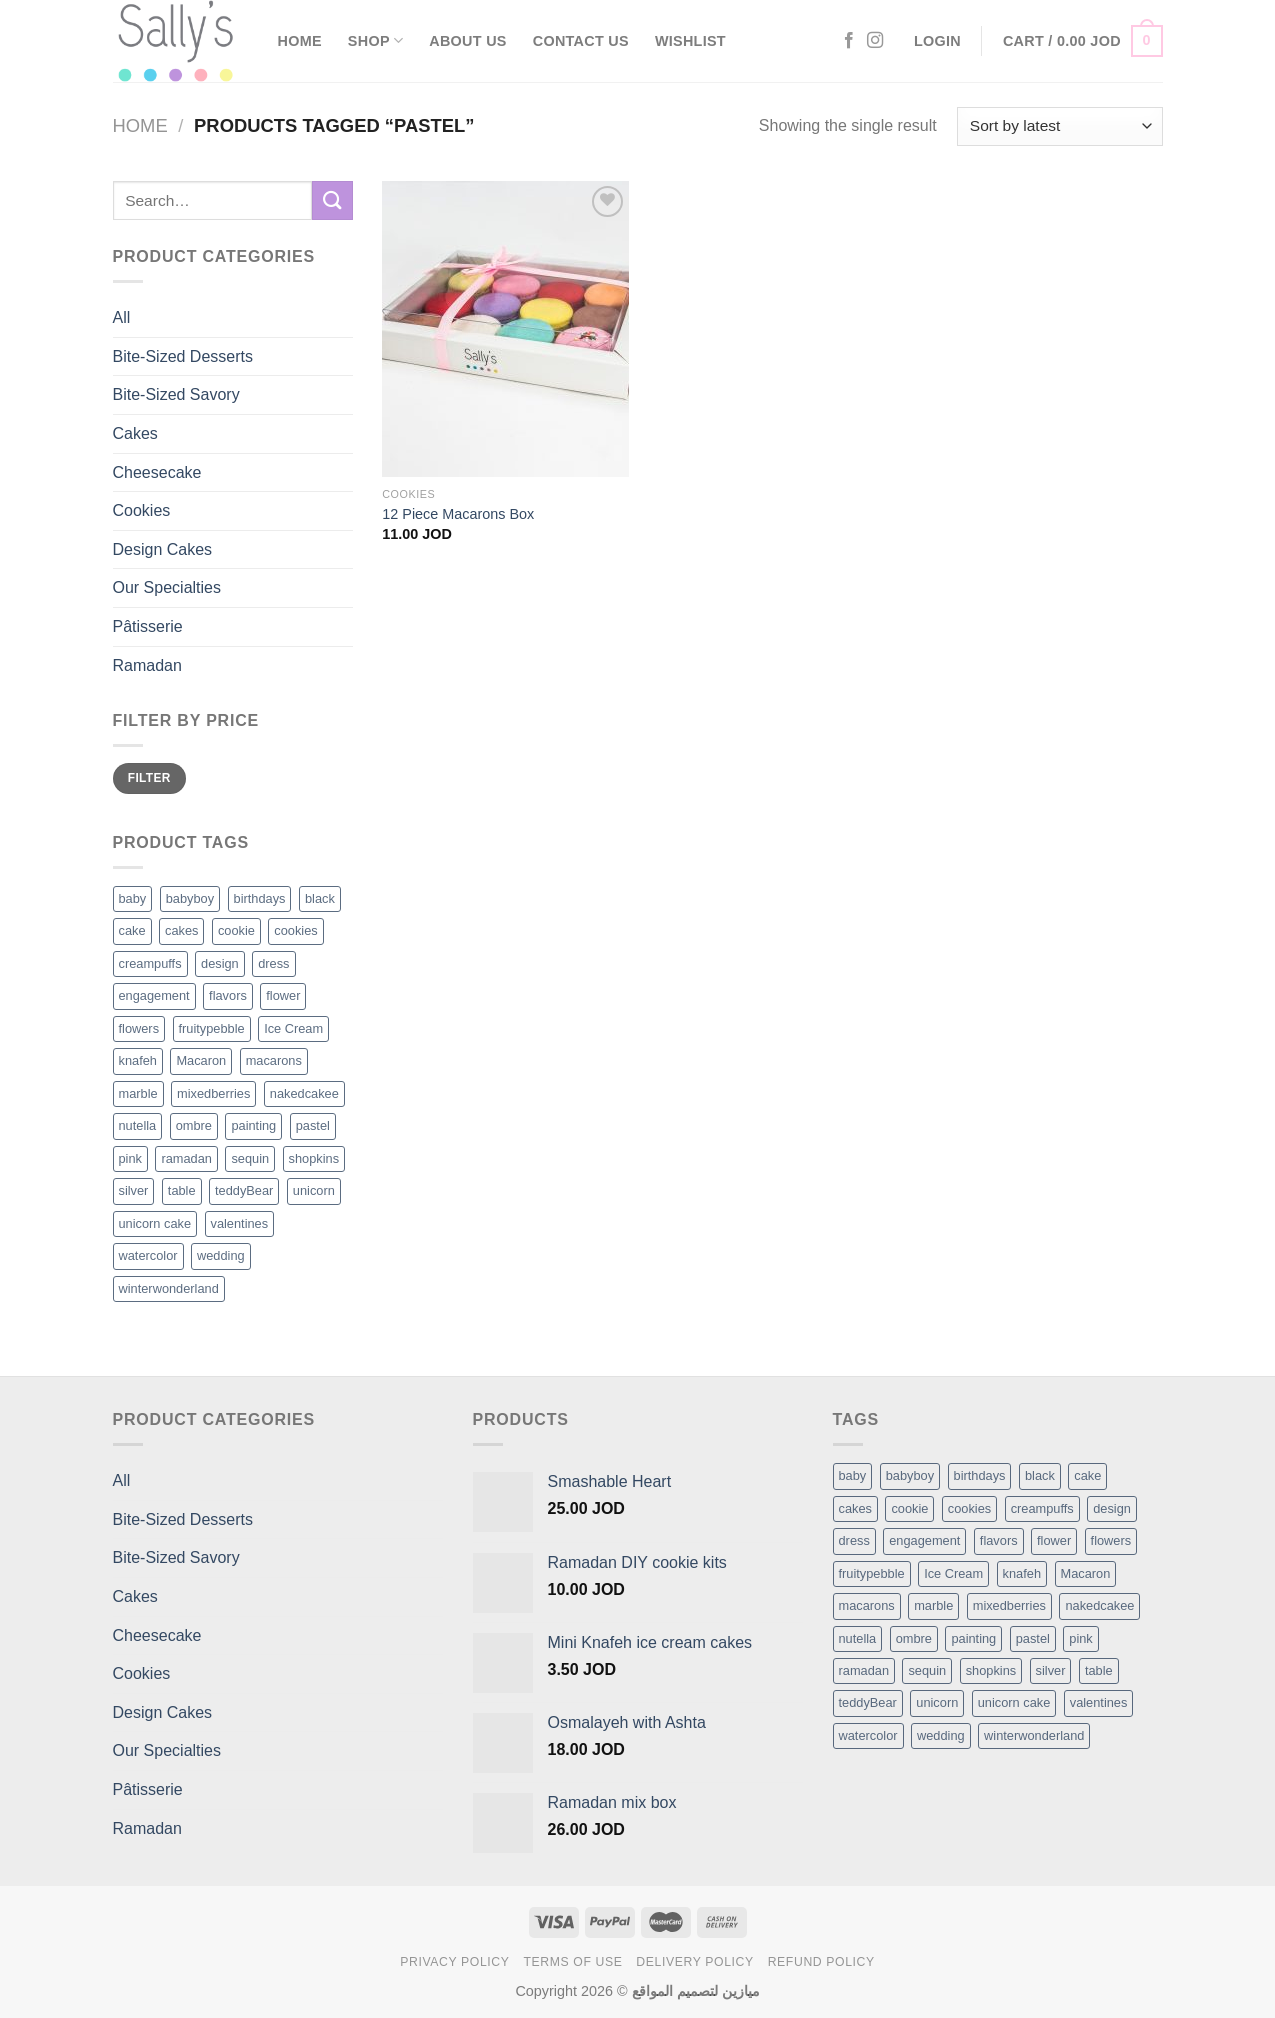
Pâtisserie (148, 626)
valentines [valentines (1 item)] (1099, 1702)
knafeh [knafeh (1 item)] (1022, 1573)
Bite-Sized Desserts (183, 356)
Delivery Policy (695, 1962)
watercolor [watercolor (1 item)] (868, 1735)
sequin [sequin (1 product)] (250, 1158)
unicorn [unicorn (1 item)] (937, 1702)
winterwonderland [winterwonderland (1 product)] (169, 1288)
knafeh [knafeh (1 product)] (138, 1060)
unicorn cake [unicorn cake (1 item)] (1014, 1702)
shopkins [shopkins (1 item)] (991, 1670)
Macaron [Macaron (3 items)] (1086, 1573)
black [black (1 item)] (1040, 1475)
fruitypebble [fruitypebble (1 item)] (872, 1573)
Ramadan (147, 665)
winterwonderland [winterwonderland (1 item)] (1034, 1735)
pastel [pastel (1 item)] (1033, 1638)
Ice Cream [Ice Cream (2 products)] (293, 1028)
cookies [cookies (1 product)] (295, 930)
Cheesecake (157, 472)
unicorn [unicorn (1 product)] (314, 1190)
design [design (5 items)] (1112, 1508)
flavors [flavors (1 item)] (999, 1540)
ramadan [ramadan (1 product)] (186, 1158)
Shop (375, 40)
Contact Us (581, 41)
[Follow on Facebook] (849, 41)
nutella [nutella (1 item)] (858, 1638)
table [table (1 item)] (1099, 1670)
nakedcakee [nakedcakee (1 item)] (1099, 1605)
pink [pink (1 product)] (130, 1158)
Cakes (135, 433)
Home (300, 41)
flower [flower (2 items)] (1054, 1540)
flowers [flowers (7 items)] (1111, 1540)
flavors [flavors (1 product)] (228, 995)
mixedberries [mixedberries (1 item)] (1009, 1605)
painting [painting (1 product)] (253, 1125)
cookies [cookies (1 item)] (969, 1508)
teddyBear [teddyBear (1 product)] (244, 1190)
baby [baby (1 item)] (853, 1475)
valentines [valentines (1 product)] (240, 1223)
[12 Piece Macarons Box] (505, 329)
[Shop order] (1059, 126)
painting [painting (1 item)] (973, 1638)
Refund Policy (821, 1962)
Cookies (142, 510)
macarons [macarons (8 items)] (867, 1605)
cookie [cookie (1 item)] (909, 1508)
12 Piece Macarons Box (458, 514)
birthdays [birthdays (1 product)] (260, 898)
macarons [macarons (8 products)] (274, 1060)
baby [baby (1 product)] (133, 898)
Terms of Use (572, 1962)
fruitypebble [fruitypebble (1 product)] (212, 1028)
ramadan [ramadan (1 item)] (864, 1670)
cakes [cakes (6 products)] (181, 930)
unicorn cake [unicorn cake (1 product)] (155, 1223)
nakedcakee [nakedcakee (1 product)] (304, 1093)
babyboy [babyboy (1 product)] (190, 898)
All (122, 317)
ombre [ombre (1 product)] (194, 1125)
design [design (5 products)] (220, 963)
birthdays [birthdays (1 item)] (980, 1475)
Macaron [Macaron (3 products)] (201, 1060)
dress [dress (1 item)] (854, 1540)
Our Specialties (167, 587)
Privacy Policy (454, 1962)
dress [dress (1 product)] (273, 963)
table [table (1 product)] (182, 1190)
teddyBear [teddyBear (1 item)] (868, 1702)
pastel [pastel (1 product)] (313, 1125)
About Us (467, 41)
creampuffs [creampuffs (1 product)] (150, 963)
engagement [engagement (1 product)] (154, 995)
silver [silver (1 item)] (1051, 1670)
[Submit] (332, 200)
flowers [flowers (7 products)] (139, 1028)
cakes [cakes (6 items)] (855, 1508)
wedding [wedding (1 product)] (221, 1255)
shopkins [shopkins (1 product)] (314, 1158)
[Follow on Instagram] (875, 41)
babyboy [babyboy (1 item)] (910, 1475)
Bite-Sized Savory (176, 394)
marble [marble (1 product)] (138, 1093)
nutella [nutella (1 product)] (138, 1125)
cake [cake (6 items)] (1087, 1475)
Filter (149, 778)
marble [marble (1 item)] (933, 1605)
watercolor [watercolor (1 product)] (148, 1255)
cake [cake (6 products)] (132, 930)
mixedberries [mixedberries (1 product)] (213, 1093)
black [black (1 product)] (320, 898)
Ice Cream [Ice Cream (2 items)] (953, 1573)
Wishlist (690, 41)
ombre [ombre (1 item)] (914, 1638)
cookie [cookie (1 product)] (236, 930)
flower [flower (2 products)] (283, 995)
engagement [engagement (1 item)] (924, 1540)
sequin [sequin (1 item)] (927, 1670)
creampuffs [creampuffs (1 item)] (1042, 1508)
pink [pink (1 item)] (1080, 1638)
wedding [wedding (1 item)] (941, 1735)
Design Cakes (163, 549)
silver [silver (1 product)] (134, 1190)
